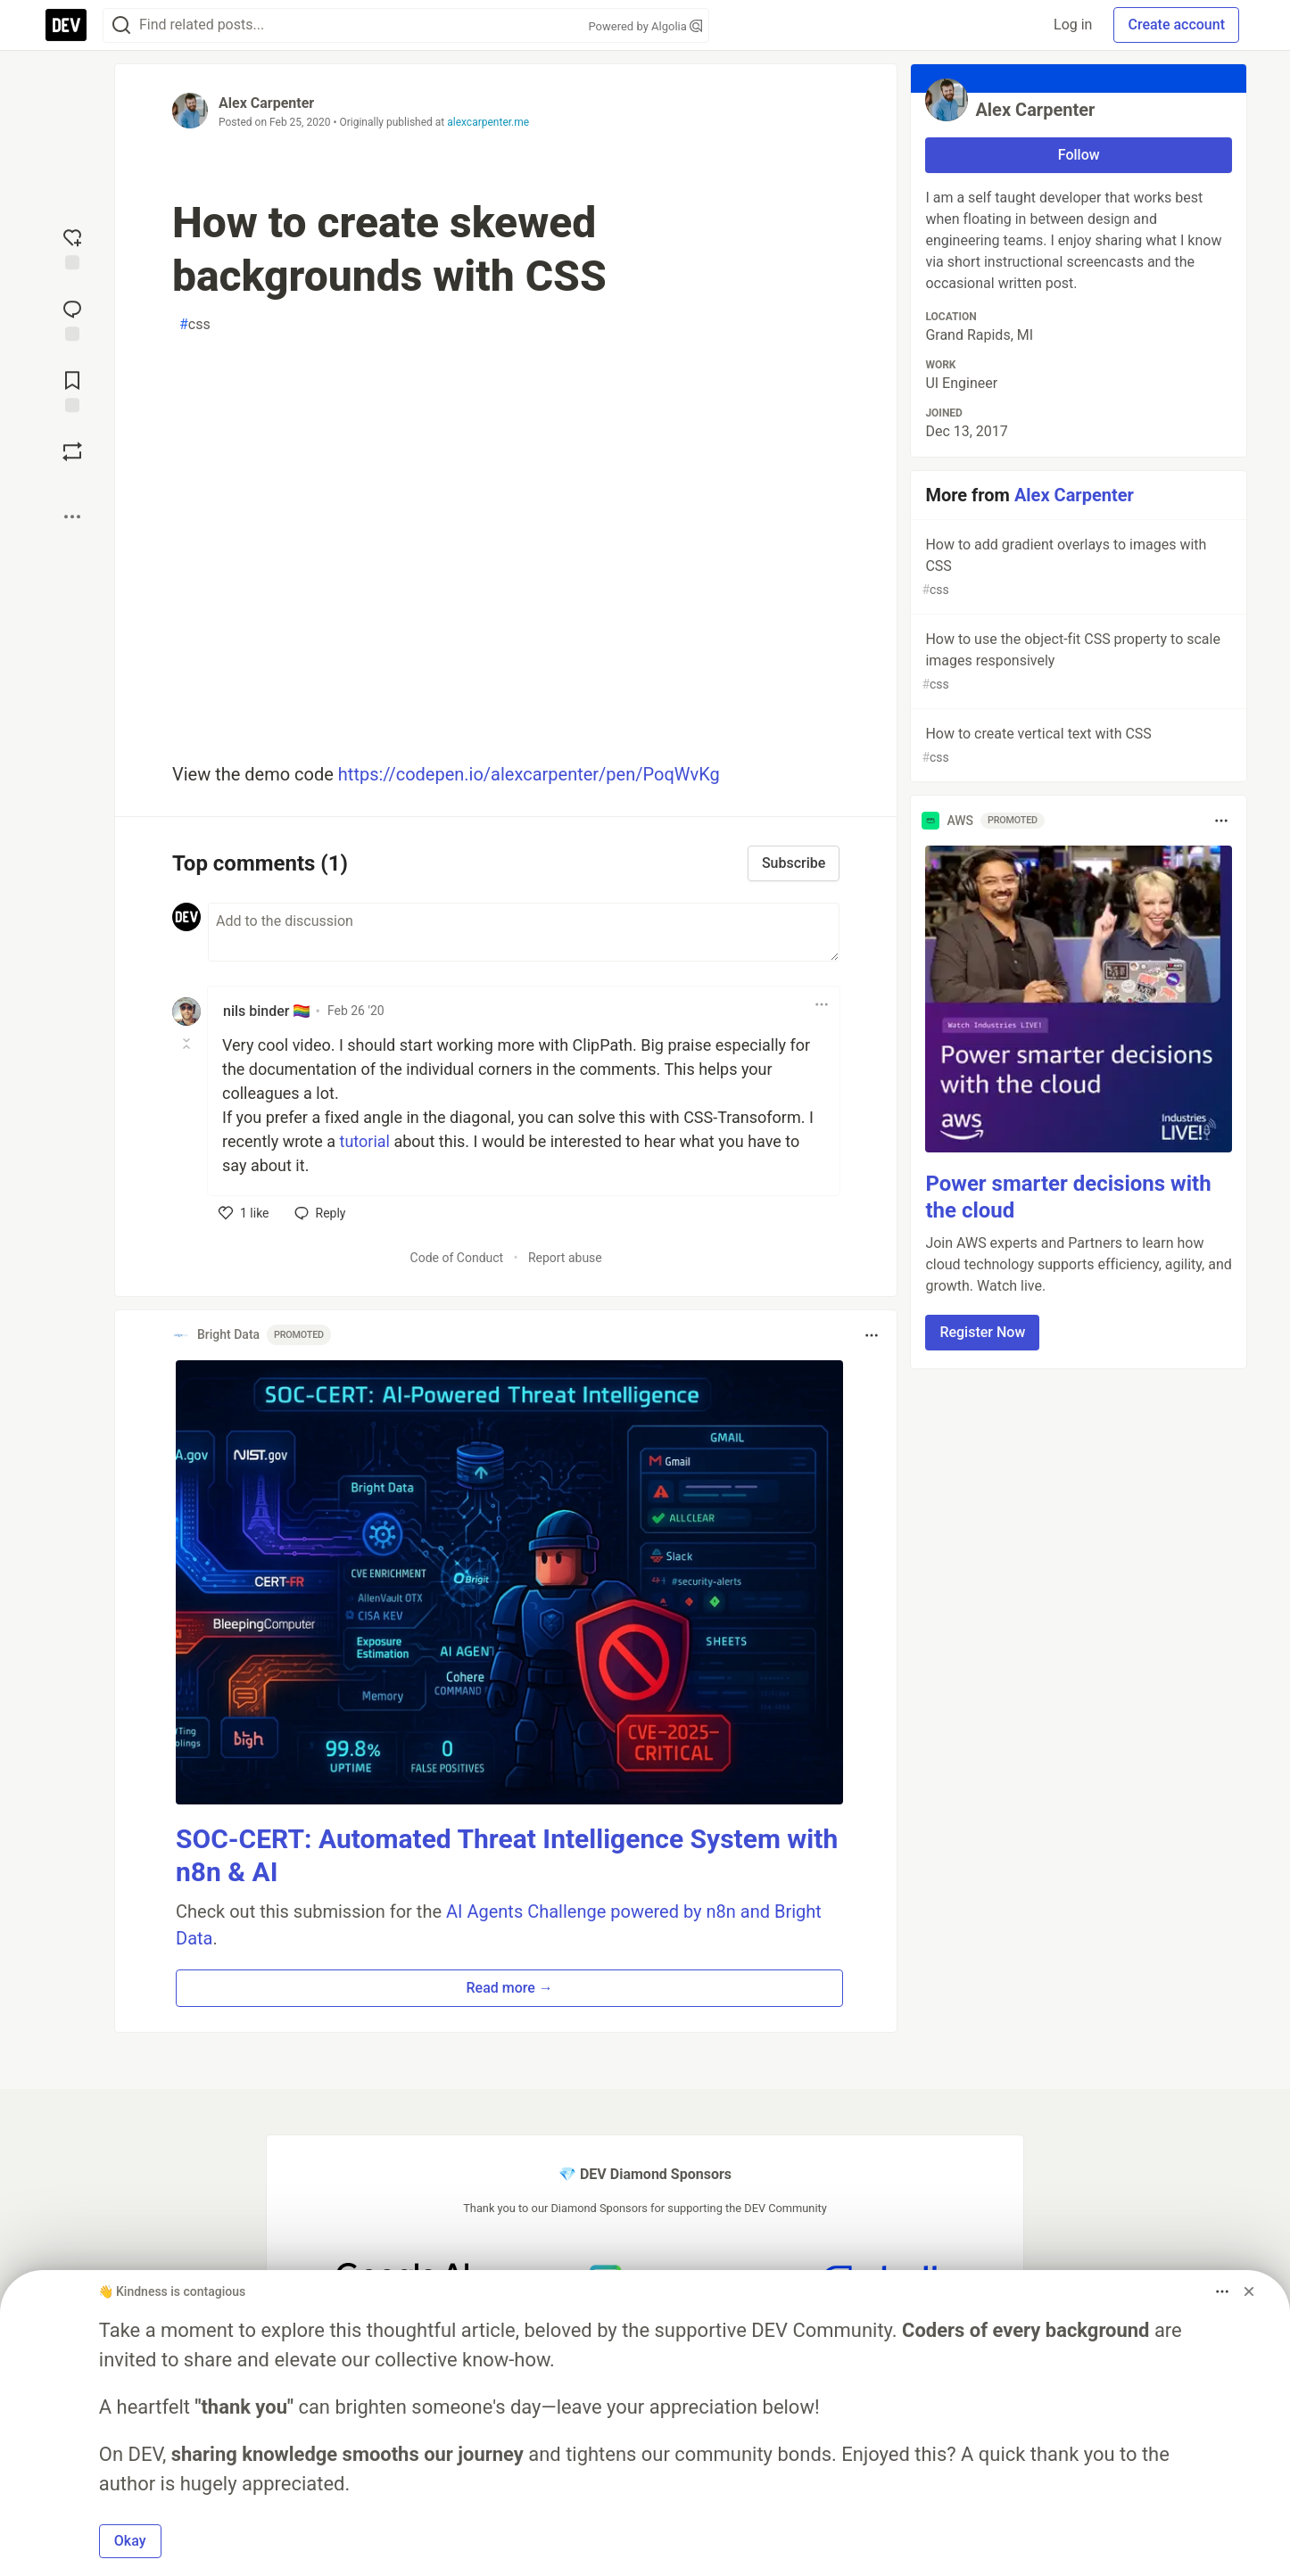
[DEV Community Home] (66, 25)
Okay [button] (130, 2540)
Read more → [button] (510, 1987)
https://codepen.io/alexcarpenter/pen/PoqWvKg (529, 774)
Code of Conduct (457, 1258)
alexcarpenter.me (488, 122)
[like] (244, 1213)
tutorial (365, 1141)
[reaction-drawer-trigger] (72, 247)
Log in (1073, 24)
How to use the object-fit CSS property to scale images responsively (1077, 662)
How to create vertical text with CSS (1077, 746)
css (195, 324)
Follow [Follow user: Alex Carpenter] (1079, 154)
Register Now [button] (982, 1332)
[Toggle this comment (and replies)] (187, 1043)
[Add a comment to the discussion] (524, 932)
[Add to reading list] (72, 389)
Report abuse (565, 1258)
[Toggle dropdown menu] (821, 1004)
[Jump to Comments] (72, 318)
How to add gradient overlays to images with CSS (1077, 567)
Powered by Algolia (645, 26)
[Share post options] (72, 516)
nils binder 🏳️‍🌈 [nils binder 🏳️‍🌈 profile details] (266, 1011)
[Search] (121, 25)
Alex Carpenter (266, 103)
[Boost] (72, 451)
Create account (1176, 24)
